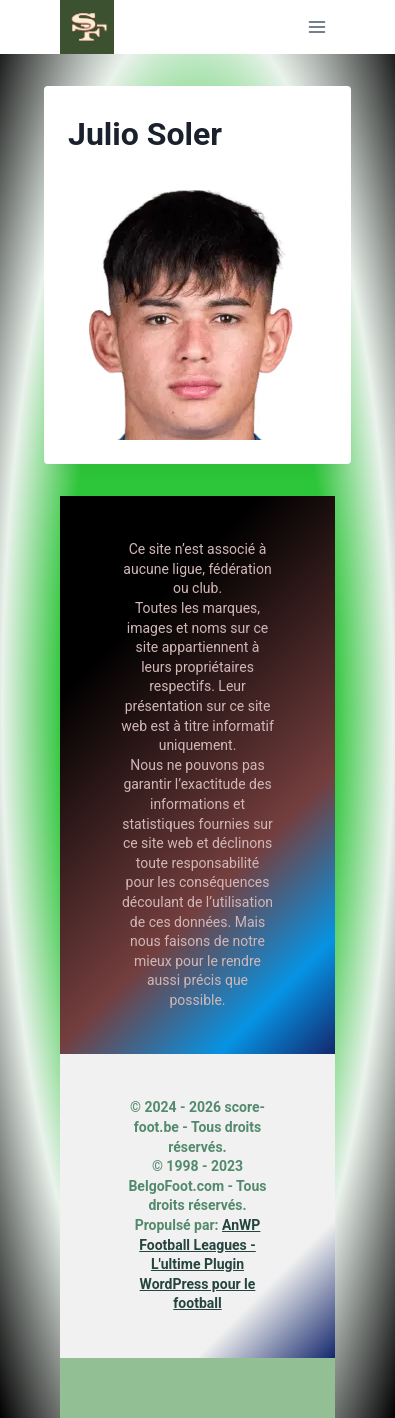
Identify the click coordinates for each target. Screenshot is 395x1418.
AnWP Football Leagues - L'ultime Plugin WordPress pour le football (199, 1264)
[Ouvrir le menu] (316, 26)
